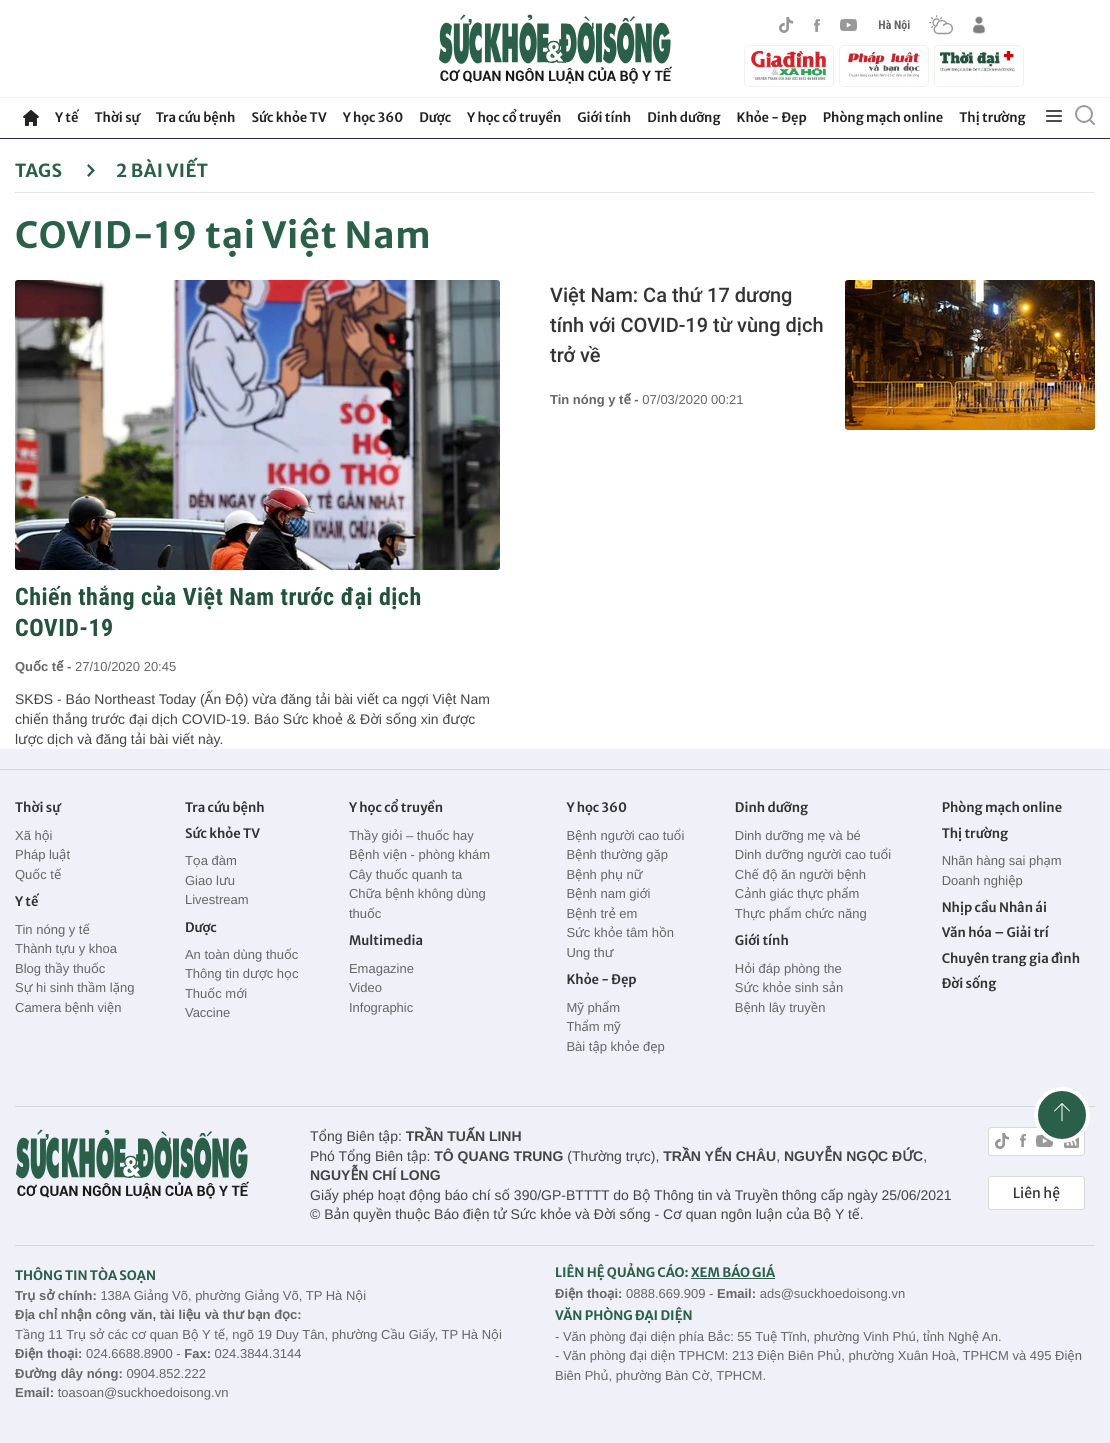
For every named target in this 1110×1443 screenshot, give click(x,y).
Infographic (381, 1007)
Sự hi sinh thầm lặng (74, 987)
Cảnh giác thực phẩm (797, 893)
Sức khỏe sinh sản (789, 987)
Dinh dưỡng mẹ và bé (798, 835)
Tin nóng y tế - (596, 399)
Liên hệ (1036, 1193)
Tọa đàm (211, 860)
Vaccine (207, 1012)
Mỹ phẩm (593, 1007)
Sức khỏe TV (288, 117)
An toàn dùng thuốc (241, 954)
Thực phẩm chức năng (801, 913)
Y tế (66, 117)
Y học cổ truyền (514, 117)
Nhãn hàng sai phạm (1002, 860)
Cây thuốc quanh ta (405, 874)
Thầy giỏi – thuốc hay (411, 835)
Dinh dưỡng (683, 117)
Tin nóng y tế (52, 929)
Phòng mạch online (883, 117)
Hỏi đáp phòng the (788, 968)
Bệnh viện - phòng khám (419, 854)
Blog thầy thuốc (60, 968)
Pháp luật (42, 854)
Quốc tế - (45, 666)
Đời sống (969, 983)
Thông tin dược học (242, 973)
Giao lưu (210, 880)
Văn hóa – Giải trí (995, 932)
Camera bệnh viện (68, 1007)
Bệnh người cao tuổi (625, 835)
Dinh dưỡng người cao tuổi (813, 854)
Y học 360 (373, 117)
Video (365, 987)
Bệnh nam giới (608, 893)
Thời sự (116, 117)
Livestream (217, 899)
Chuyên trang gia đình (1011, 958)
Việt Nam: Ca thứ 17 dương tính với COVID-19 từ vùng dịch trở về (687, 325)
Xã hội (34, 835)
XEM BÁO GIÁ (733, 1272)
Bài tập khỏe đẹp (615, 1046)
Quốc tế (38, 874)
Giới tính (604, 117)
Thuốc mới (216, 993)
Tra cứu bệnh (196, 117)
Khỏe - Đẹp (772, 117)
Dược (435, 117)
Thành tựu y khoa (66, 948)
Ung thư (589, 952)
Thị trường (992, 117)
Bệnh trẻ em (601, 913)
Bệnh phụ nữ (604, 874)
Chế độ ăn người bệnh (800, 874)
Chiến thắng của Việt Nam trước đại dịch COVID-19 (218, 612)
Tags (55, 170)
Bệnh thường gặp (617, 854)
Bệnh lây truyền (780, 1007)
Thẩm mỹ (593, 1026)
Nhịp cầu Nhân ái (994, 907)
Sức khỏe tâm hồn (620, 932)
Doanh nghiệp (982, 880)
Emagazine (381, 968)
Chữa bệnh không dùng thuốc (417, 903)
